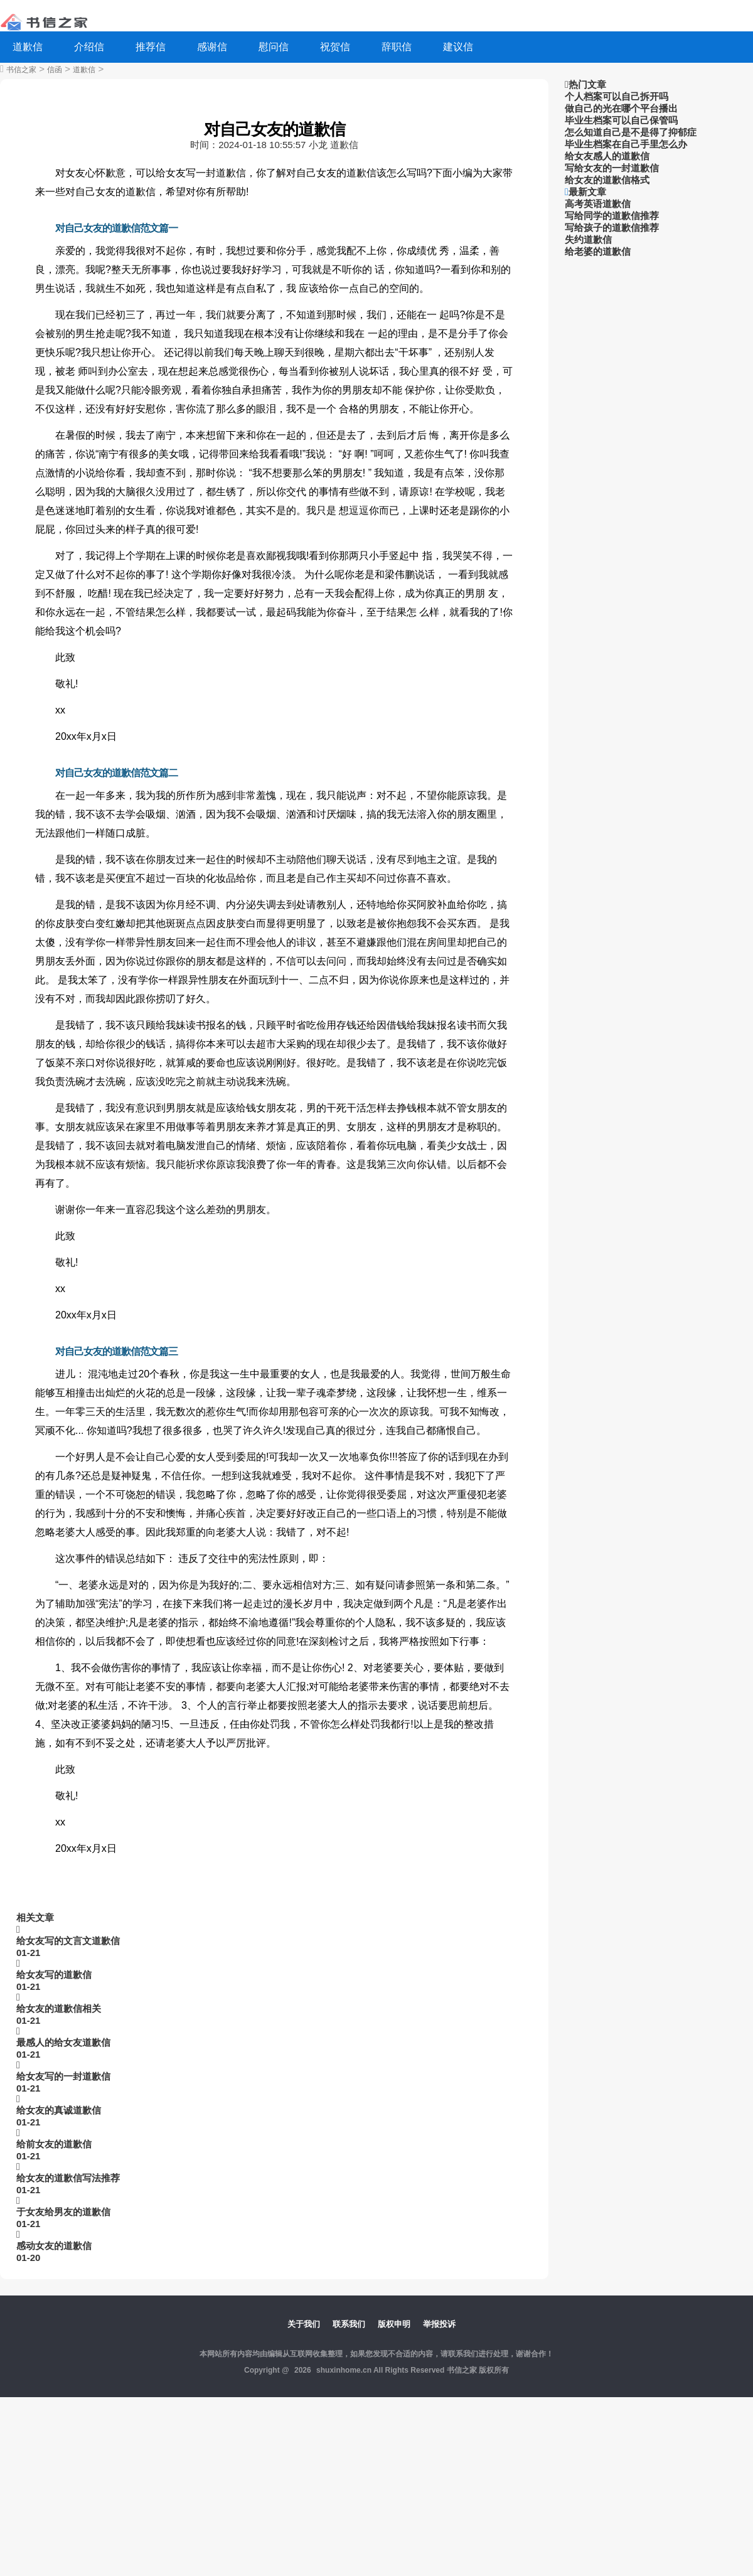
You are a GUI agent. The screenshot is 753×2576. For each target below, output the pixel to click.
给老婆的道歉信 (598, 251)
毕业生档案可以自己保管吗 (621, 120)
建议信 (458, 46)
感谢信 (212, 46)
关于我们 (303, 2324)
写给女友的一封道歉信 (612, 168)
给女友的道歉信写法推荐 (68, 2177)
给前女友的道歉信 (54, 2144)
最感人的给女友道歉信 (63, 2042)
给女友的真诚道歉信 (58, 2110)
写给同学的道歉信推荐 (612, 215)
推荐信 (151, 46)
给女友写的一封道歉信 (63, 2076)
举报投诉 (439, 2324)
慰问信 (274, 46)
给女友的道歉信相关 (58, 2008)
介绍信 (89, 46)
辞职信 (397, 46)
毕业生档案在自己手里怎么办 (626, 144)
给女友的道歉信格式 (607, 179)
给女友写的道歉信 (54, 1974)
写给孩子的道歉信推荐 (612, 227)
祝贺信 (335, 46)
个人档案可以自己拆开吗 (616, 96)
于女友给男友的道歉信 (63, 2211)
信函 (54, 69)
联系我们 (349, 2324)
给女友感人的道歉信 (607, 156)
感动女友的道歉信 (54, 2245)
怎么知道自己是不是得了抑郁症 (631, 132)
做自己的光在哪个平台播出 (621, 108)
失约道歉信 (588, 239)
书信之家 (21, 69)
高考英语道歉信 (598, 203)
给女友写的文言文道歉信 (68, 1940)
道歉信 (28, 46)
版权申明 (394, 2324)
